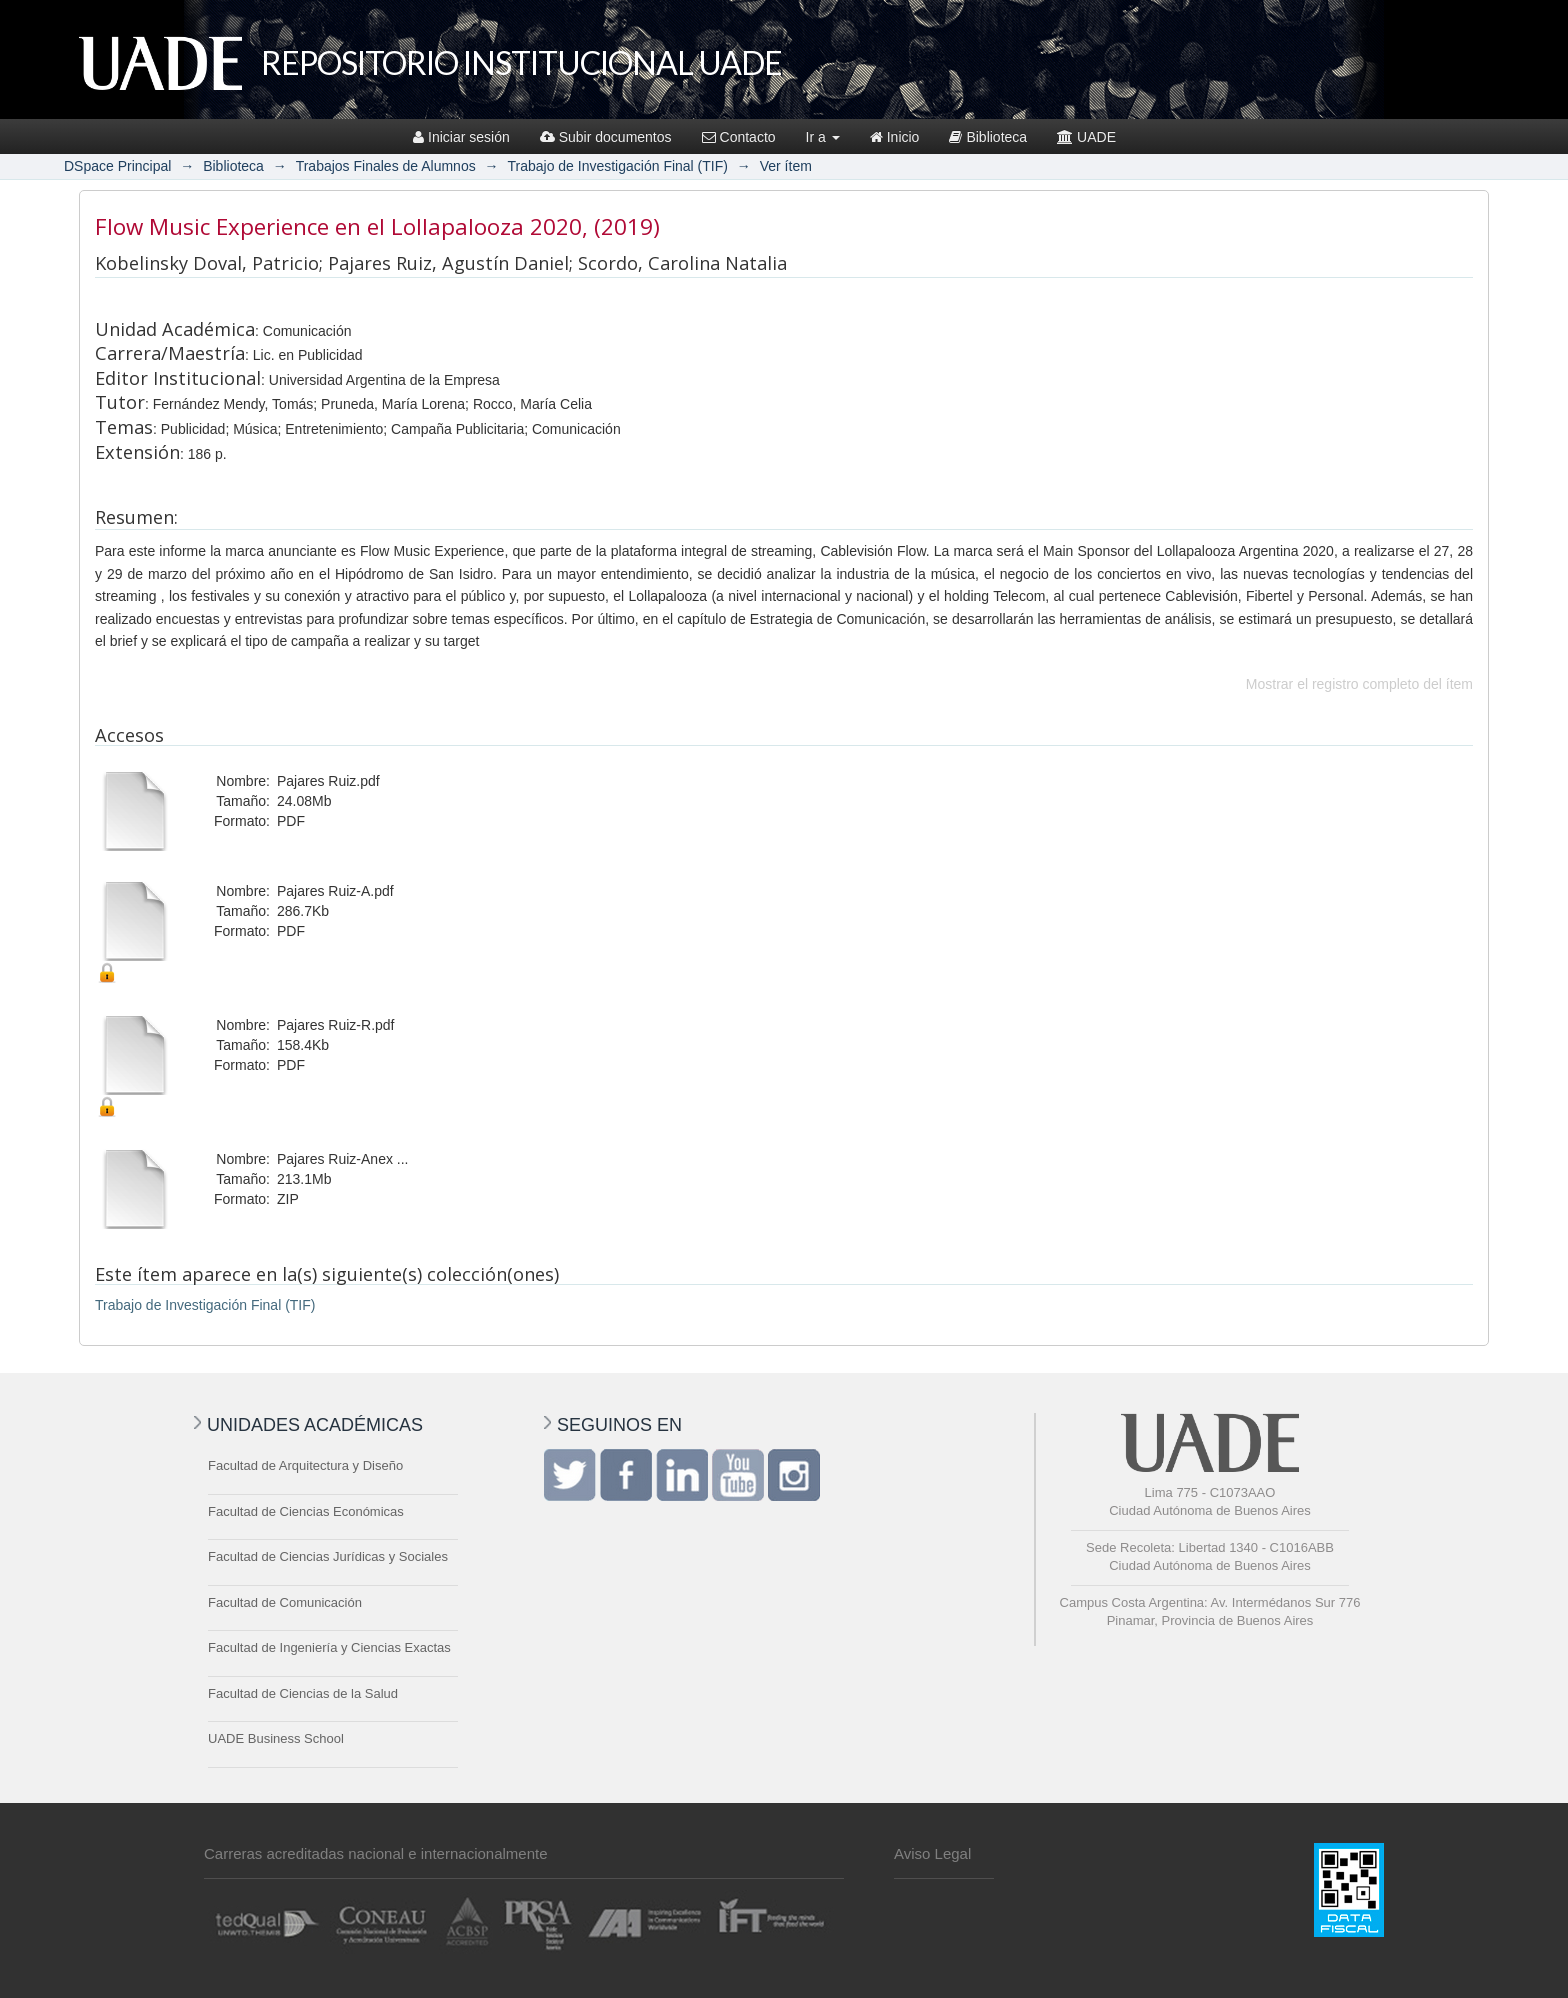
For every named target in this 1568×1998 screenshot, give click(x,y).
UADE (1086, 137)
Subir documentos (606, 137)
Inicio (895, 137)
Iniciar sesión (461, 137)
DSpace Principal (117, 166)
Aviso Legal (932, 1853)
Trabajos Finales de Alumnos (386, 166)
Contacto (739, 137)
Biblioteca (988, 137)
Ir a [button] (823, 137)
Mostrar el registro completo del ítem (1359, 684)
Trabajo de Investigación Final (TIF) (617, 166)
